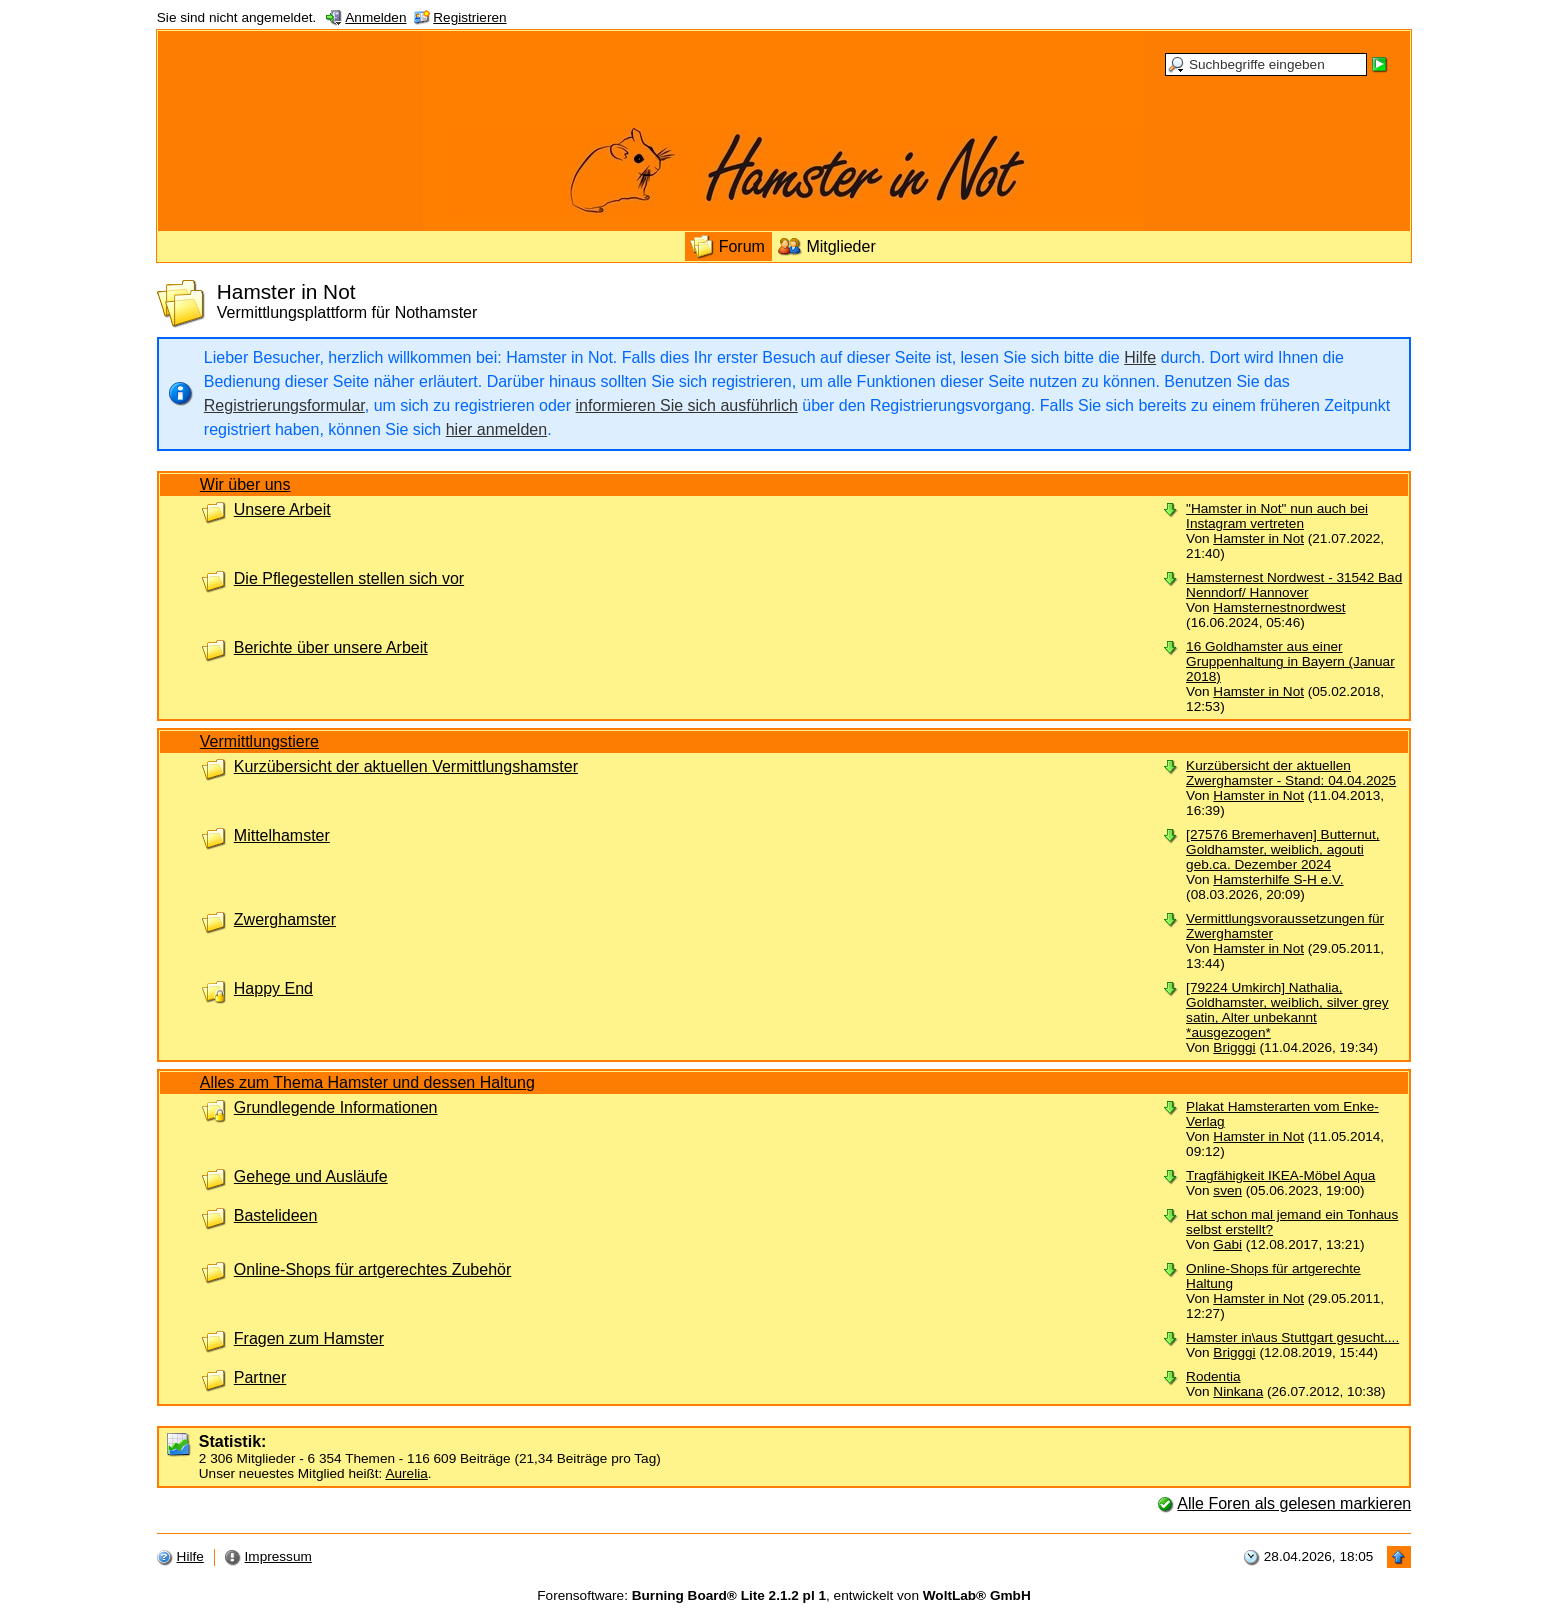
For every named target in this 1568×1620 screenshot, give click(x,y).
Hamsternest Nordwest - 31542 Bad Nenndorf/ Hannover (1294, 585)
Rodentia (1213, 1376)
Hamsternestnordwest (1279, 607)
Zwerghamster (285, 919)
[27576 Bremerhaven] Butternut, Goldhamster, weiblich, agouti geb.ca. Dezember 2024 (1282, 849)
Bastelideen (276, 1215)
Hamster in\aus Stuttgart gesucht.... (1292, 1337)
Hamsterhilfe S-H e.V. (1278, 879)
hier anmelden (496, 429)
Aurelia (406, 1473)
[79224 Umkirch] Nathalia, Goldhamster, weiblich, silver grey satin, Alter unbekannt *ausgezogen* (1287, 1010)
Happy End (273, 988)
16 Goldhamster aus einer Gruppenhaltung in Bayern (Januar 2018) (1290, 661)
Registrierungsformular (284, 405)
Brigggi (1234, 1047)
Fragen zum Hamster (309, 1338)
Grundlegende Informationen (336, 1107)
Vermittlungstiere (259, 741)
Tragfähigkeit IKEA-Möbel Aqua (1280, 1175)
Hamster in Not (1258, 538)
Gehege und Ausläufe (311, 1176)
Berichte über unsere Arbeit (331, 647)
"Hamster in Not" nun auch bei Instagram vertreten (1277, 516)
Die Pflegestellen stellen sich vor (349, 578)
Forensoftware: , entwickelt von (783, 1595)
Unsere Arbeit (282, 509)
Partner (260, 1377)
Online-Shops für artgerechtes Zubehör (372, 1269)
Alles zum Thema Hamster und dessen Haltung (367, 1082)
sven (1227, 1190)
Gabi (1227, 1244)
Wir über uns (245, 484)
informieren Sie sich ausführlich (687, 405)
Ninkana (1238, 1391)
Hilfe (1140, 357)
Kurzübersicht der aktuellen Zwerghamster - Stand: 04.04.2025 (1291, 773)
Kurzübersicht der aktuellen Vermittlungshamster (406, 766)
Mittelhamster (282, 835)
